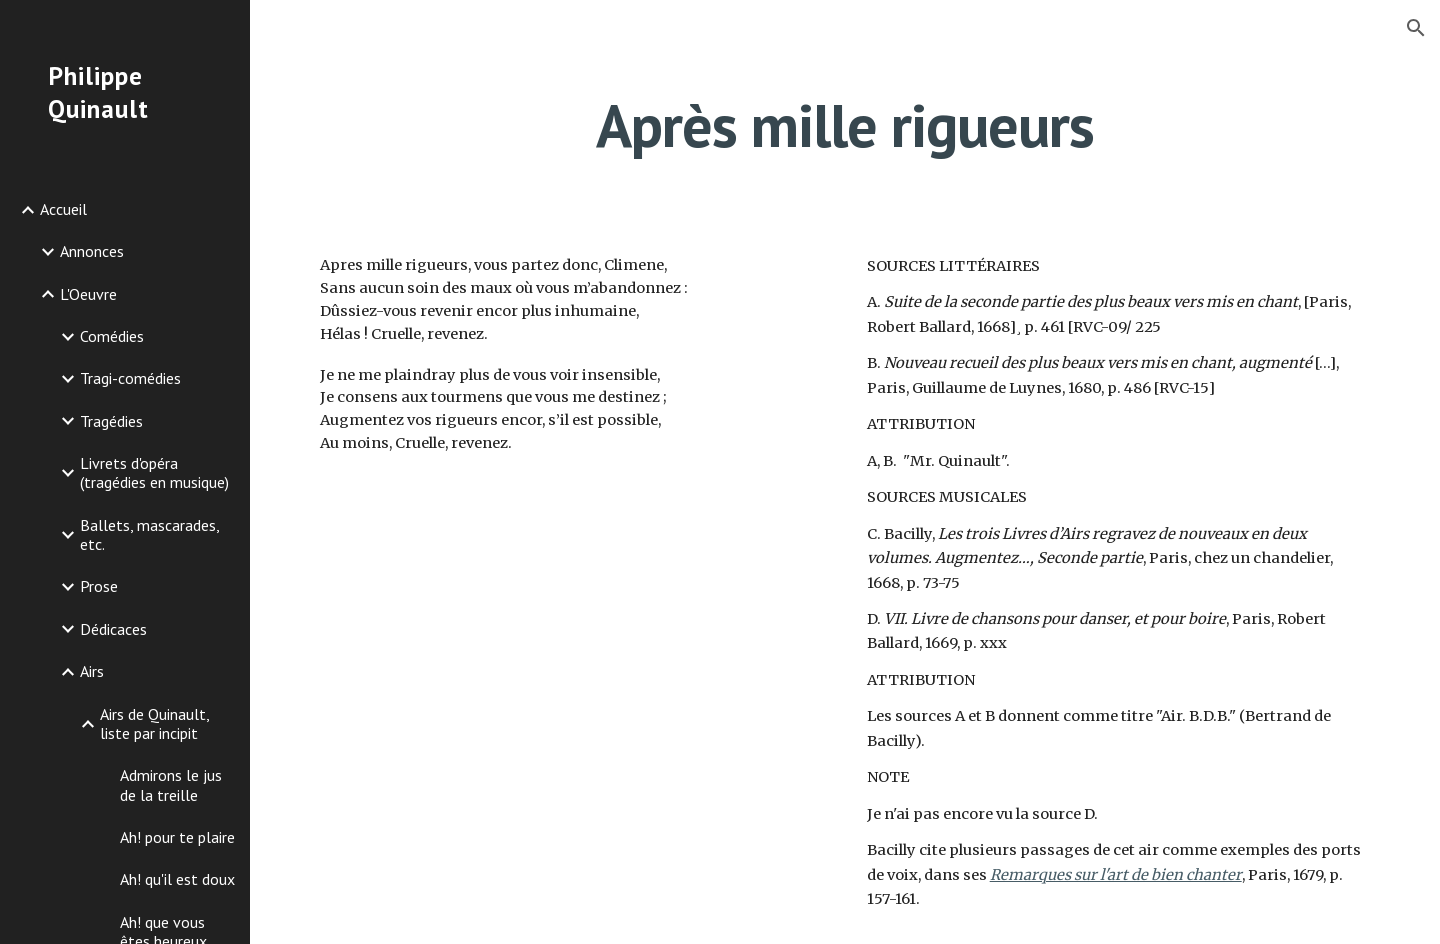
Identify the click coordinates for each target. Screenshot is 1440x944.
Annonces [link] (92, 251)
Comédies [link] (112, 336)
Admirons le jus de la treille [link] (171, 784)
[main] (845, 125)
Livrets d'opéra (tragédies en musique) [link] (154, 472)
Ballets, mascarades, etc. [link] (149, 534)
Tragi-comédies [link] (130, 378)
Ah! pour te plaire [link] (177, 837)
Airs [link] (92, 671)
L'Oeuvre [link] (88, 294)
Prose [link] (99, 586)
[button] (1416, 28)
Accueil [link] (63, 209)
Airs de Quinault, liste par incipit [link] (154, 723)
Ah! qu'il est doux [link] (177, 879)
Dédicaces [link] (113, 629)
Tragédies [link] (111, 421)
